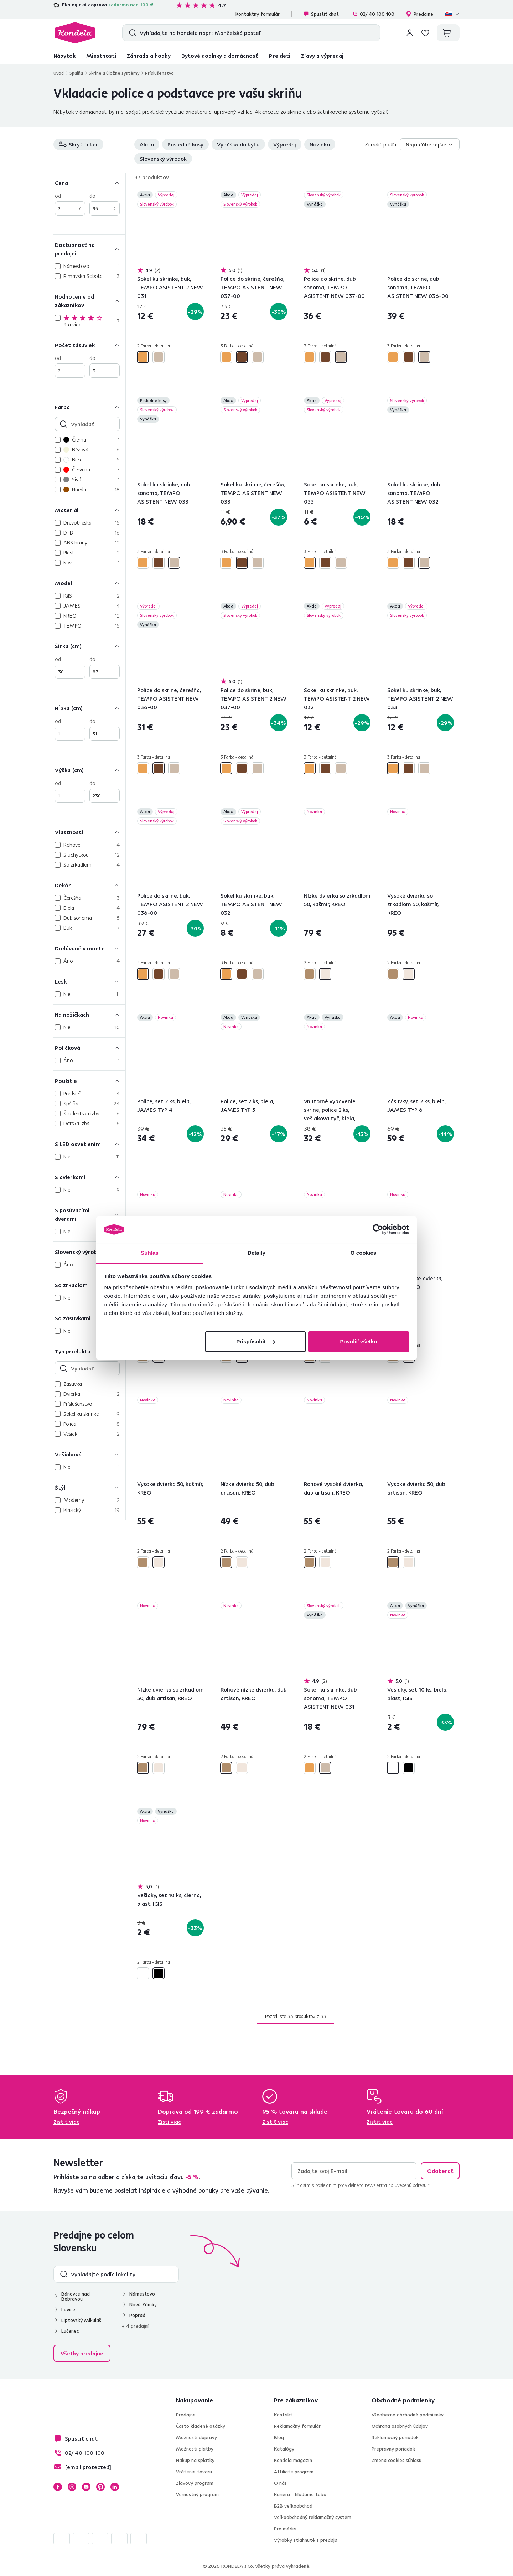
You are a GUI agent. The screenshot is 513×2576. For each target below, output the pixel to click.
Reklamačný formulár (297, 2426)
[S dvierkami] (89, 1177)
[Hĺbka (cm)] (89, 708)
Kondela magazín (293, 2460)
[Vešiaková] (89, 1454)
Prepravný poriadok (393, 2449)
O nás (280, 2483)
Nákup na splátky (195, 2460)
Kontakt (283, 2414)
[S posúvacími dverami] (89, 1214)
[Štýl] (89, 1487)
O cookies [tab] (364, 1253)
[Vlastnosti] (89, 832)
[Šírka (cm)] (89, 646)
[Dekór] (89, 885)
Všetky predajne (82, 2353)
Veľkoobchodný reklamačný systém (312, 2517)
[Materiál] (89, 510)
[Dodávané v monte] (89, 948)
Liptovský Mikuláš (81, 2320)
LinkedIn (114, 2487)
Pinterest (100, 2487)
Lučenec (70, 2330)
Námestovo (142, 2293)
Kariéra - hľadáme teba (300, 2494)
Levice (68, 2309)
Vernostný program (197, 2494)
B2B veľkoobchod (293, 2506)
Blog (279, 2437)
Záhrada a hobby (149, 55)
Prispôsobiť (255, 1341)
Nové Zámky (143, 2304)
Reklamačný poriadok (395, 2437)
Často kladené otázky (200, 2426)
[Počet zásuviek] (89, 345)
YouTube (86, 2487)
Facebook (57, 2487)
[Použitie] (89, 1080)
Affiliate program (294, 2471)
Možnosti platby (194, 2449)
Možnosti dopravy (196, 2437)
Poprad (137, 2315)
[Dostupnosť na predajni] (89, 249)
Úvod (58, 73)
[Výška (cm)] (89, 770)
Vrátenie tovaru (194, 2471)
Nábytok (64, 55)
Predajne (419, 14)
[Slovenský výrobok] (89, 1251)
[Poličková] (89, 1047)
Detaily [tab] (256, 1253)
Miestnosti (101, 55)
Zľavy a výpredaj (322, 55)
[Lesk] (89, 981)
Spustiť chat (321, 14)
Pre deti (279, 55)
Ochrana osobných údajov (400, 2426)
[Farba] (89, 407)
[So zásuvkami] (89, 1318)
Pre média (285, 2528)
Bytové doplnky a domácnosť (219, 55)
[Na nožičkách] (89, 1014)
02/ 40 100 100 (373, 14)
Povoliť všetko (358, 1341)
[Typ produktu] (89, 1351)
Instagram (72, 2487)
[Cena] (89, 182)
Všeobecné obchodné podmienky (408, 2414)
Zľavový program (194, 2483)
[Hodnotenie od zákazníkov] (89, 300)
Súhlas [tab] (150, 1253)
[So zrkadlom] (89, 1285)
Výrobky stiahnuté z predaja (305, 2540)
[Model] (89, 583)
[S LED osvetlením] (89, 1143)
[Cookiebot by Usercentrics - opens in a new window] (378, 1229)
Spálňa (76, 73)
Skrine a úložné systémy (114, 73)
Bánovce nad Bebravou (75, 2296)
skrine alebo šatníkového (317, 111)
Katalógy (284, 2449)
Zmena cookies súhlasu (396, 2460)
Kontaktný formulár (257, 14)
